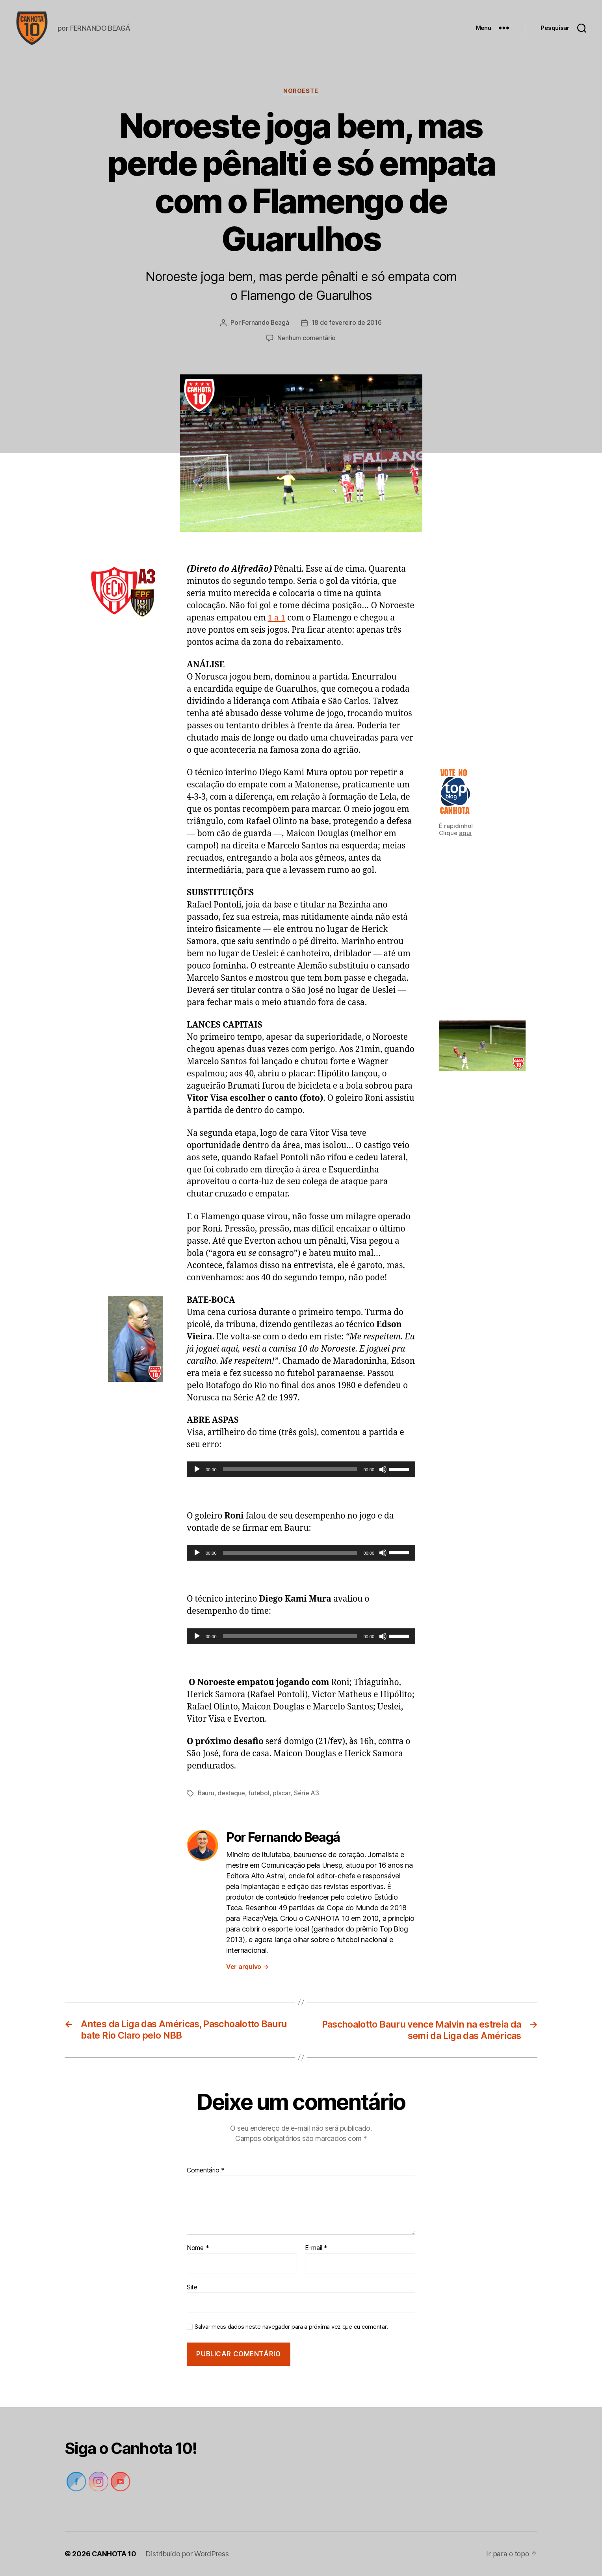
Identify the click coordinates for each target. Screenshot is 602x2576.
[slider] (290, 1470)
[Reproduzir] (197, 1470)
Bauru (206, 1794)
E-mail (316, 2248)
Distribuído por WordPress (187, 2554)
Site (192, 2287)
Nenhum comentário (306, 339)
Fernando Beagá (265, 324)
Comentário (206, 2170)
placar (281, 1794)
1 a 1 (277, 618)
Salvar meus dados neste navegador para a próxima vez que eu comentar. (291, 2327)
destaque (231, 1794)
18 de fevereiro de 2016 (347, 324)
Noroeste (301, 92)
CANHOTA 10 (114, 2554)
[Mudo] (383, 1470)
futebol (259, 1794)
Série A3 (306, 1794)
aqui (465, 834)
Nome (198, 2248)
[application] (301, 1470)
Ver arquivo (247, 1967)
